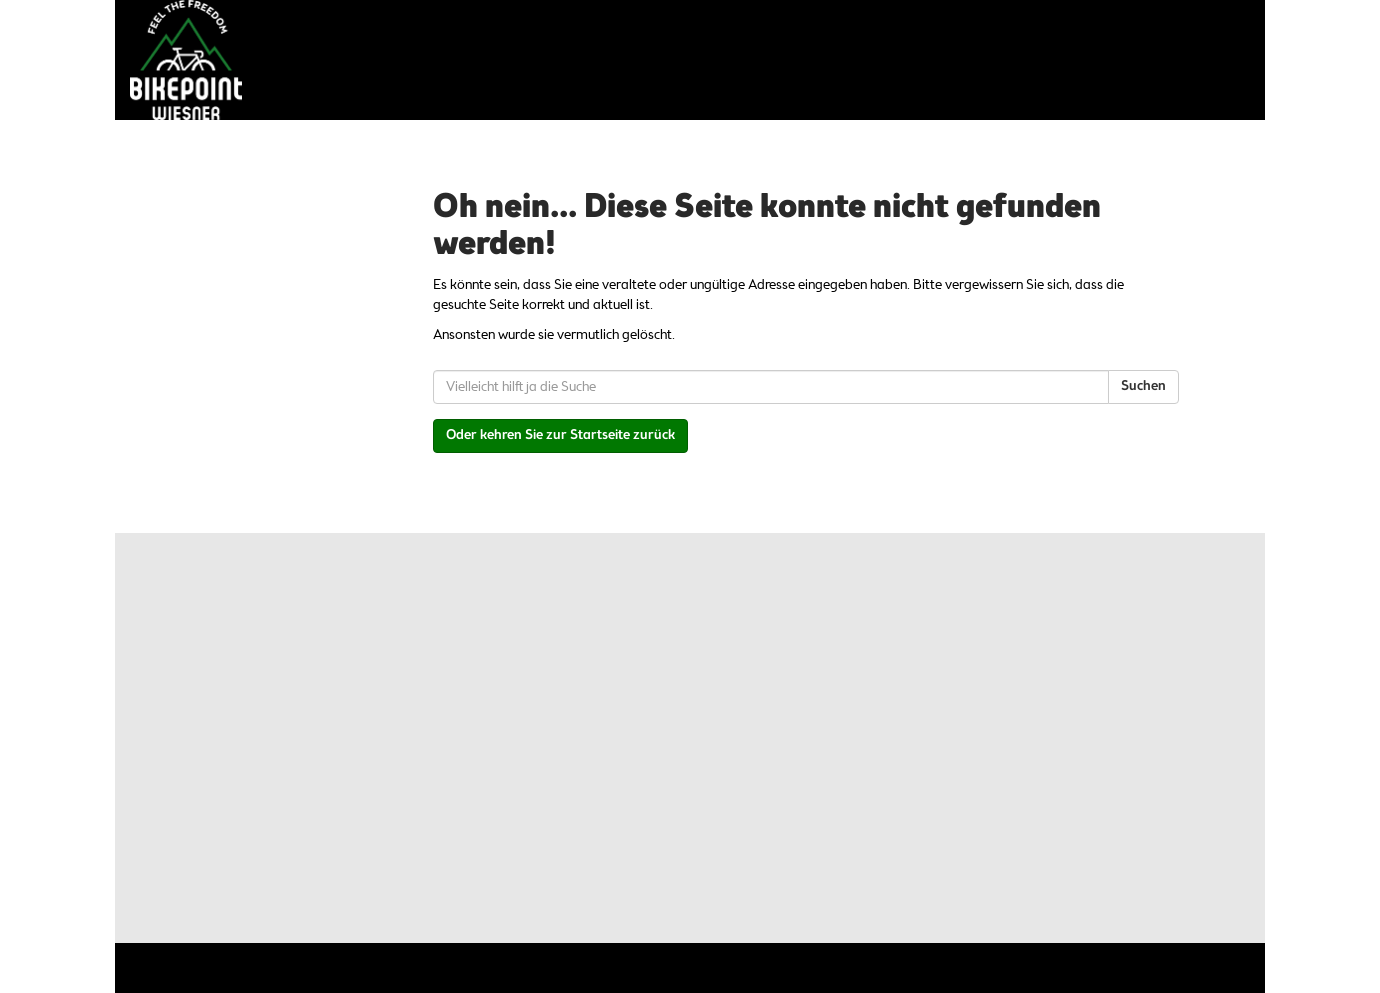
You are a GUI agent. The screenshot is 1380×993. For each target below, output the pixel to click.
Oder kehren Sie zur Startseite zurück (560, 435)
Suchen (1143, 386)
